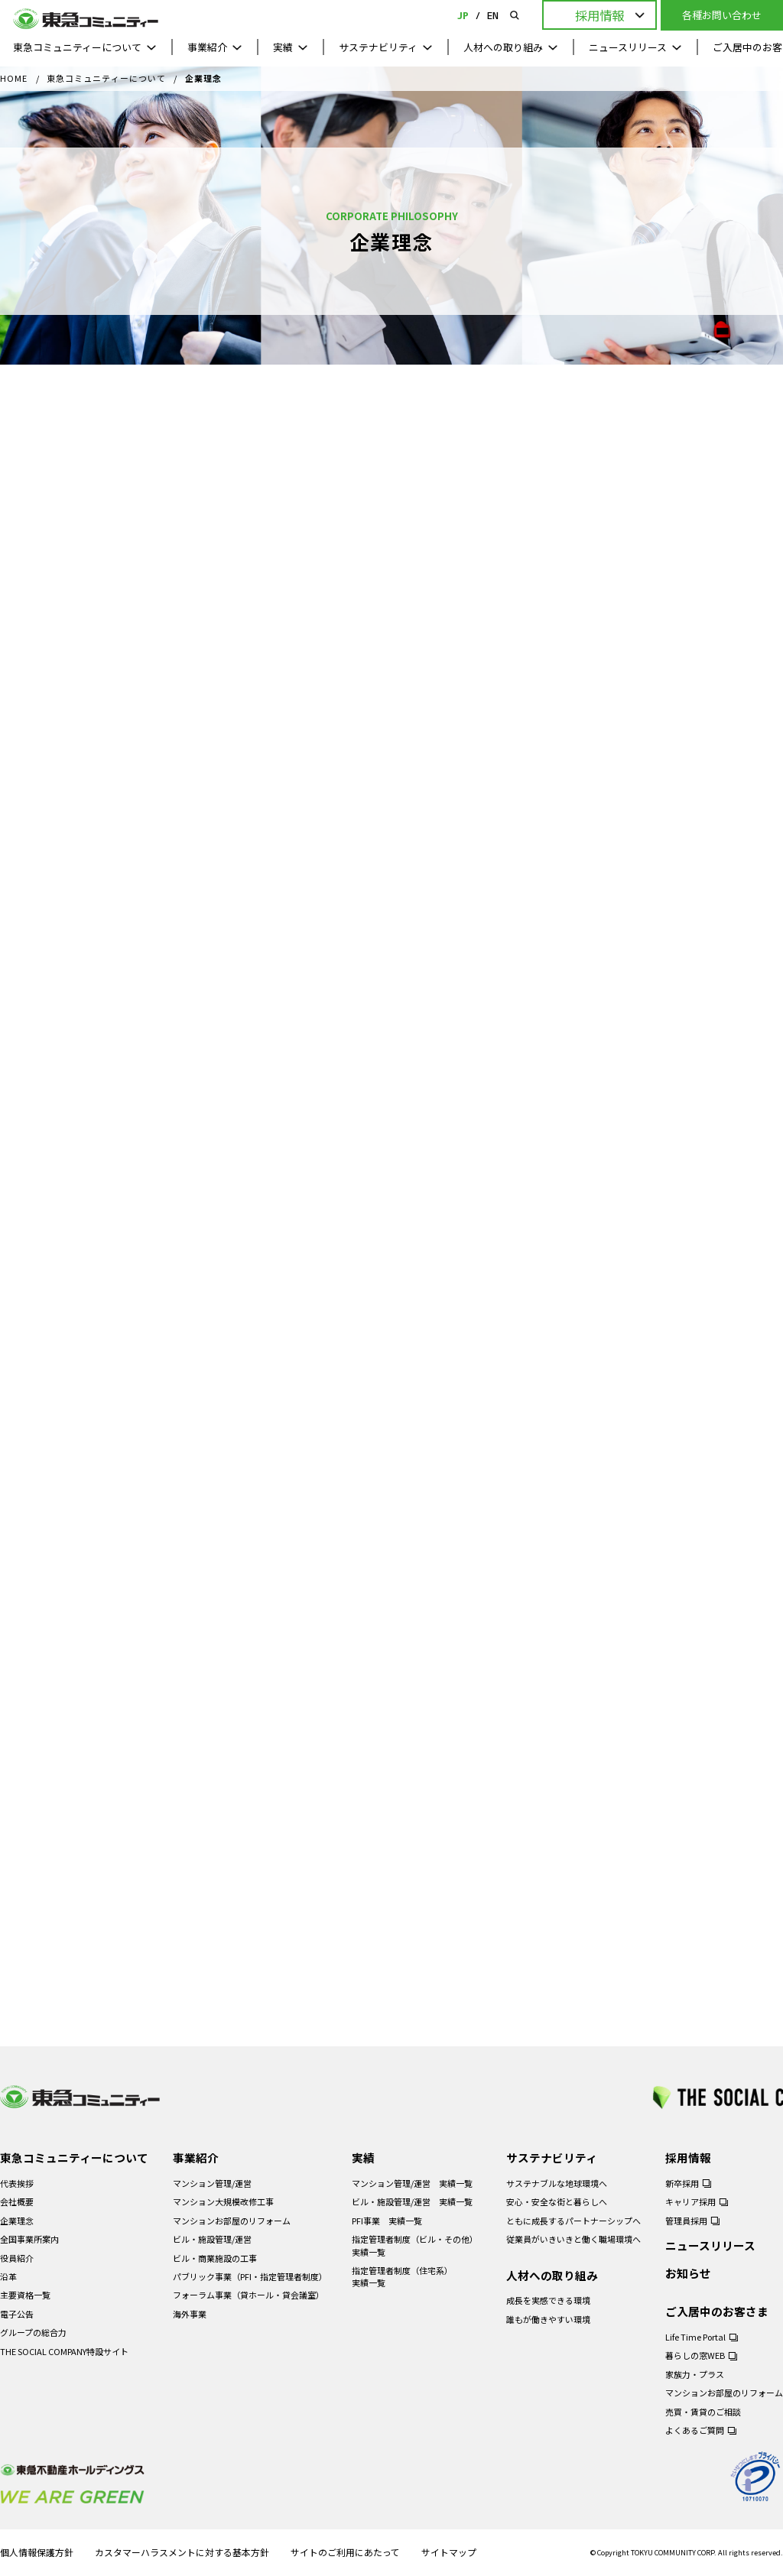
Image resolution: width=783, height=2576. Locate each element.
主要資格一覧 (25, 2295)
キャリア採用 (690, 2201)
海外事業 (189, 2314)
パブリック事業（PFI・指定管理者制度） (250, 2276)
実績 (283, 47)
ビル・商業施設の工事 (215, 2258)
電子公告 (17, 2314)
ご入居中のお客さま (716, 2311)
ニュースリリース (628, 47)
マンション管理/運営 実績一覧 (412, 2183)
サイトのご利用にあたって (345, 2552)
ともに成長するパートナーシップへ (573, 2220)
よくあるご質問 (694, 2430)
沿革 (8, 2276)
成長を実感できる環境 (548, 2300)
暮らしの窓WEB (695, 2355)
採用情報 (688, 2157)
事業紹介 (207, 47)
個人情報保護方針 (36, 2552)
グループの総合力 (33, 2332)
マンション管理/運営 (212, 2183)
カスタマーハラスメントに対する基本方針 (182, 2552)
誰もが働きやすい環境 (548, 2319)
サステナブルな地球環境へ (556, 2183)
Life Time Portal (695, 2337)
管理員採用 (686, 2220)
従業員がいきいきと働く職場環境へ (573, 2239)
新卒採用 (682, 2183)
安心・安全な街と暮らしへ (556, 2201)
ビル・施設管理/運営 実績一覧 (412, 2201)
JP (462, 15)
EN (493, 15)
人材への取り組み (503, 47)
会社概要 (17, 2201)
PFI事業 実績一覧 (387, 2220)
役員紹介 (17, 2258)
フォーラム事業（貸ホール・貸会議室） (248, 2295)
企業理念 (17, 2220)
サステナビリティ (378, 47)
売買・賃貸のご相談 (703, 2412)
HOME (14, 78)
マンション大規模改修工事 (223, 2201)
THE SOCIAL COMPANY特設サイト (64, 2351)
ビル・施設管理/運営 (212, 2239)
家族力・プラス (694, 2374)
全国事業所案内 (29, 2239)
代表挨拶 (17, 2183)
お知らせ (688, 2273)
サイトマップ (448, 2552)
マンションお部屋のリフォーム (232, 2220)
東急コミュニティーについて (77, 47)
